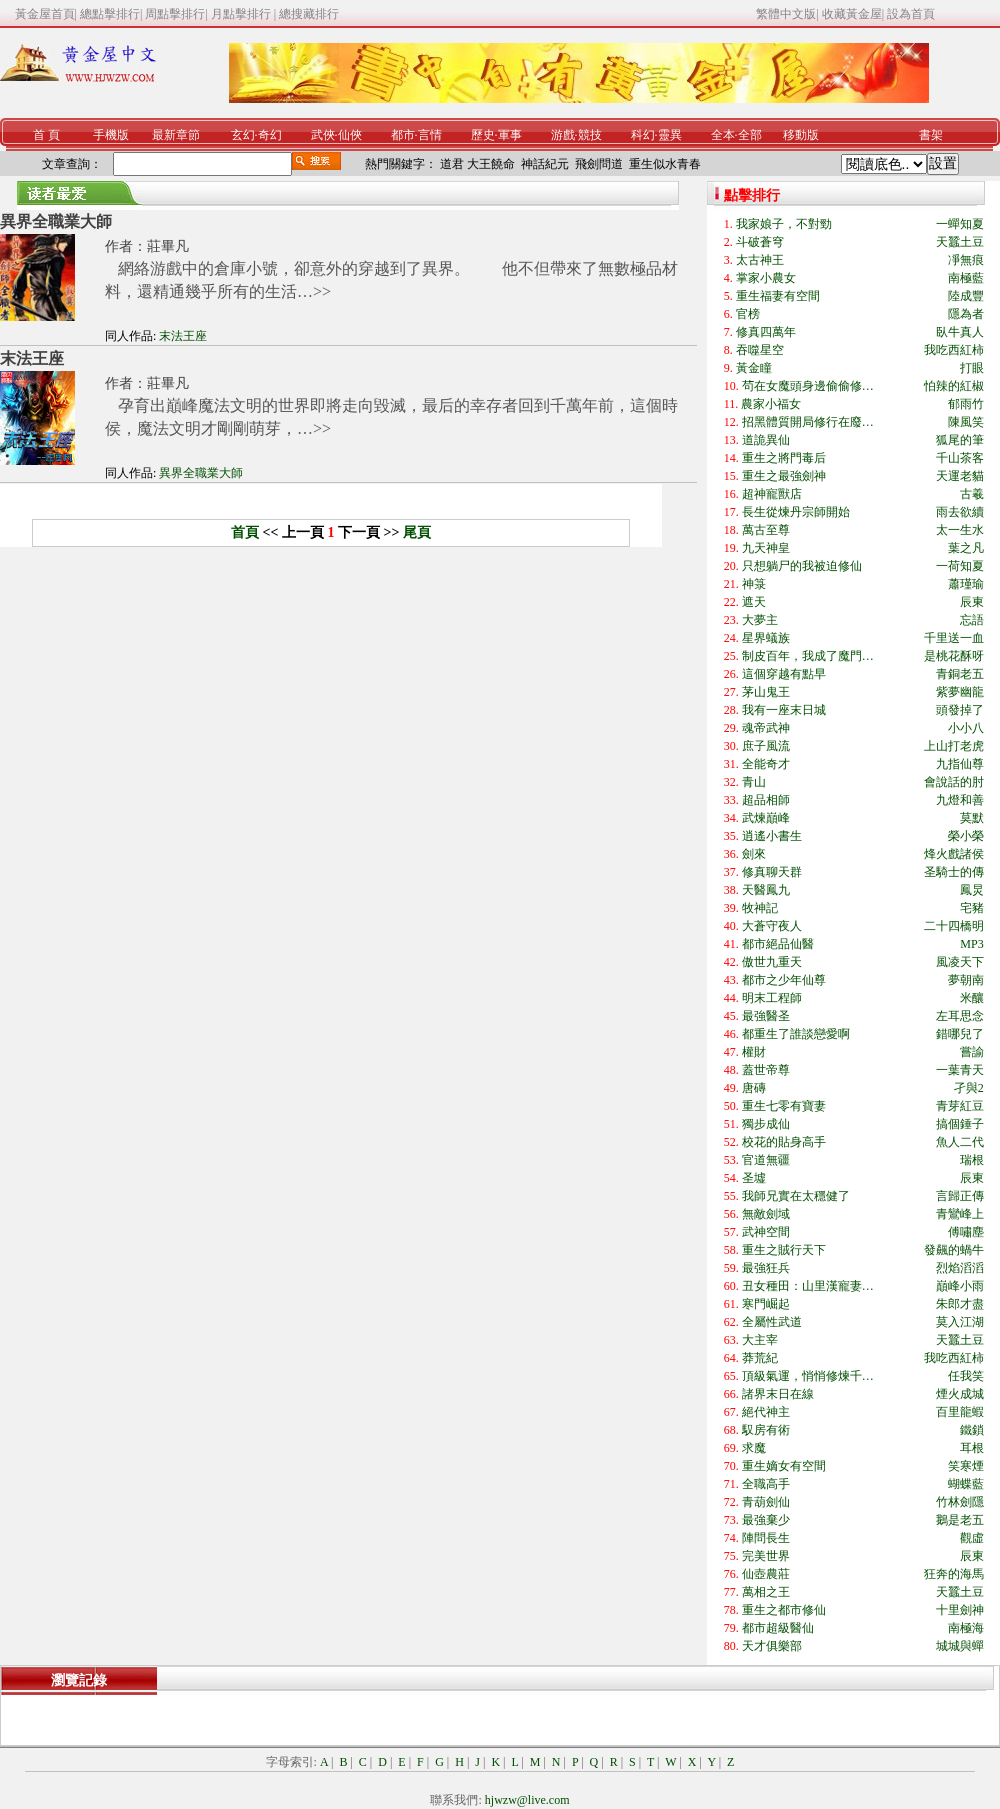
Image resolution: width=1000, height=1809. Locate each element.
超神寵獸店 (772, 494)
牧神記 (760, 908)
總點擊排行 (110, 14)
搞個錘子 (960, 1124)
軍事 (510, 135)
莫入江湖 (960, 1322)
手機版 (111, 135)
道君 (452, 164)
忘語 (972, 620)
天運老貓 (960, 476)
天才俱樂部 (772, 1646)
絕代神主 (766, 1412)
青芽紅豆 (960, 1106)
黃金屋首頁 (45, 14)
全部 (750, 135)
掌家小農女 (766, 278)
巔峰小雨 (960, 1286)
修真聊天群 (772, 872)
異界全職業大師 (56, 221)
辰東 (972, 602)
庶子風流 (766, 746)
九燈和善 (960, 800)
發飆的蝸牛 (954, 1250)
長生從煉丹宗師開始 (796, 512)
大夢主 (760, 620)
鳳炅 (972, 890)
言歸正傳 (960, 1196)
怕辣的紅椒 (954, 386)
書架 (931, 135)
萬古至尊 (766, 530)
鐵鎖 (972, 1430)
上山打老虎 (954, 746)
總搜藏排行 (309, 14)
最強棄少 (766, 1520)
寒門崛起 (766, 1304)
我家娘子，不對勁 (784, 224)
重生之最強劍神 (784, 476)
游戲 (563, 135)
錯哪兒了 (960, 1034)
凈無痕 (966, 260)
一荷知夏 (960, 566)
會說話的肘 (954, 782)
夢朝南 (966, 980)
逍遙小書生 (772, 836)
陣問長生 (766, 1538)
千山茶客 (960, 458)
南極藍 (966, 278)
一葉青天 (960, 1070)
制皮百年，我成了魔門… (808, 656)
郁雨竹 (966, 404)
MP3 (971, 944)
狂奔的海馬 (954, 1574)
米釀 (972, 998)
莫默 (972, 818)
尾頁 (417, 532)
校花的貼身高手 (784, 1142)
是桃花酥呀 (954, 656)
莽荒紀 (760, 1358)
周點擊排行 (175, 14)
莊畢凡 (168, 246)
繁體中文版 (786, 14)
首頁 (245, 532)
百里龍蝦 (960, 1412)
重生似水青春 (665, 164)
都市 (403, 135)
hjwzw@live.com (527, 1800)
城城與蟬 (960, 1646)
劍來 (754, 854)
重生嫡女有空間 (784, 1466)
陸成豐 (966, 296)
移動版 (801, 135)
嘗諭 (972, 1052)
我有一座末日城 (784, 710)
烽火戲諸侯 (954, 854)
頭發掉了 (960, 710)
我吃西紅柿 (954, 350)
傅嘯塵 (966, 1232)
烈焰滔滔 (960, 1268)
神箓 (754, 584)
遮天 (754, 602)
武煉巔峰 (766, 818)
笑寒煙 (966, 1466)
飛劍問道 (599, 164)
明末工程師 (772, 998)
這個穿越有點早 (784, 674)
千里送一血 (954, 638)
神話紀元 (545, 164)
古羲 (972, 494)
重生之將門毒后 (784, 458)
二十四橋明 (954, 926)
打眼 (972, 368)
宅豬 (972, 908)
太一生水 (960, 530)
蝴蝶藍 (966, 1484)
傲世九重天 (772, 962)
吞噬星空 (760, 350)
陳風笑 (966, 422)
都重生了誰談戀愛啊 (796, 1034)
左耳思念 (960, 1016)
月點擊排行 (242, 14)
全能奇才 (766, 764)
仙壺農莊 (766, 1574)
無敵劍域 (766, 1214)
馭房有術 (766, 1430)
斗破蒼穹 (760, 242)
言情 (430, 135)
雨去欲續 (960, 512)
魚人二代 (960, 1142)
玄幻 (243, 135)
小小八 (966, 728)
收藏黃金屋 (852, 14)
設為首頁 (911, 14)
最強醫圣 (766, 1016)
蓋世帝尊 (766, 1070)
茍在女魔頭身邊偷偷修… (808, 386)
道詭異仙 (766, 440)
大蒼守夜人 (772, 926)
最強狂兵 (766, 1268)
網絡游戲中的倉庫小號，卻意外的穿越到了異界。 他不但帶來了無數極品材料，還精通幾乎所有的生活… (391, 280)
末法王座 (183, 336)
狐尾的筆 (960, 440)
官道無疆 (766, 1160)
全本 (723, 135)
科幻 (643, 135)
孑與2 (969, 1088)
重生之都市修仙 (784, 1610)
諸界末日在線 (778, 1394)
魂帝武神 (766, 728)
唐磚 (754, 1088)
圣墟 (754, 1178)
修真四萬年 (766, 332)
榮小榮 (966, 836)
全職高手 (766, 1484)
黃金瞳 (754, 368)
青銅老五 (960, 674)
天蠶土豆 (960, 242)
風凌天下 (960, 962)
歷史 (483, 135)
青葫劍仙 (766, 1502)
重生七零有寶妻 (784, 1106)
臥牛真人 (960, 332)
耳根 (972, 1448)
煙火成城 (960, 1394)
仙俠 (350, 135)
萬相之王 (766, 1592)
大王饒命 (491, 164)
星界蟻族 (766, 638)
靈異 (670, 135)
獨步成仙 (766, 1124)
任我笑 (966, 1376)
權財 (754, 1052)
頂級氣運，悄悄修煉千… (808, 1376)
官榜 (748, 314)
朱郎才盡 (960, 1304)
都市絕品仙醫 (778, 944)
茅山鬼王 (766, 692)
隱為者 (966, 314)
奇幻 (270, 135)
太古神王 (760, 260)
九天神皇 (766, 548)
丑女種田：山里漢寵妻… (808, 1286)
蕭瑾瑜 (966, 584)
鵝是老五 (960, 1520)
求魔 (754, 1448)
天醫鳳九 (766, 890)
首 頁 (46, 135)
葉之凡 (966, 548)
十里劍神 (960, 1610)
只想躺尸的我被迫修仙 (802, 566)
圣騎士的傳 (954, 872)
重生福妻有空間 (778, 296)
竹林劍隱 (960, 1502)
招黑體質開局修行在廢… (808, 422)
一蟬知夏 (960, 224)
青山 (754, 782)
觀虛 (972, 1538)
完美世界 (766, 1556)
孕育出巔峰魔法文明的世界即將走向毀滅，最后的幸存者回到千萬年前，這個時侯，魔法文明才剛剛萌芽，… (391, 417)
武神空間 (766, 1232)
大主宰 (760, 1340)
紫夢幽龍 (960, 692)
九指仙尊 (960, 764)
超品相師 (766, 800)
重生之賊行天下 (784, 1250)
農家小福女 (771, 404)
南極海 (966, 1628)
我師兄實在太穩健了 (796, 1196)
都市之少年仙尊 (784, 980)
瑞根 (972, 1160)
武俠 (323, 135)
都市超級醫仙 (778, 1628)
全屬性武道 (772, 1322)
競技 (590, 135)
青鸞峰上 (960, 1214)
